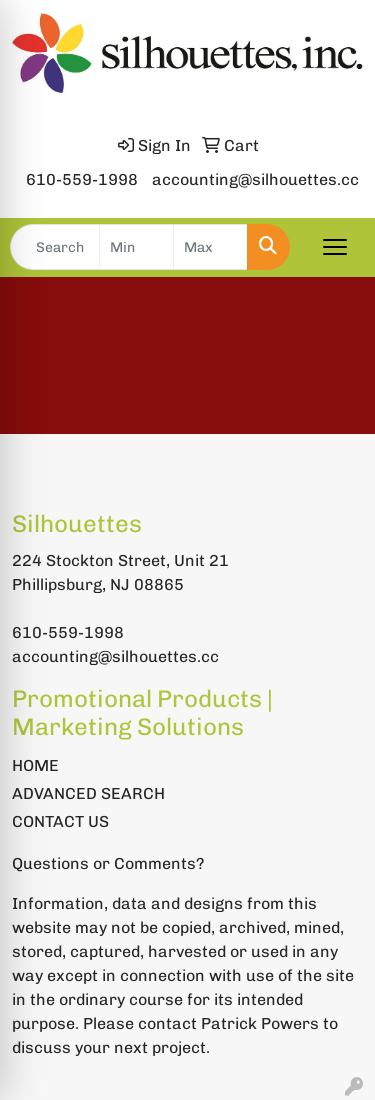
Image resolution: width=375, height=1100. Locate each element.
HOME (35, 765)
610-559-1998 (82, 179)
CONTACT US (60, 821)
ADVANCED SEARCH (88, 793)
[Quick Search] (55, 247)
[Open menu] (335, 247)
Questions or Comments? (108, 863)
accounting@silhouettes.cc (255, 179)
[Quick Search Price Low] (136, 247)
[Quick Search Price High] (210, 247)
